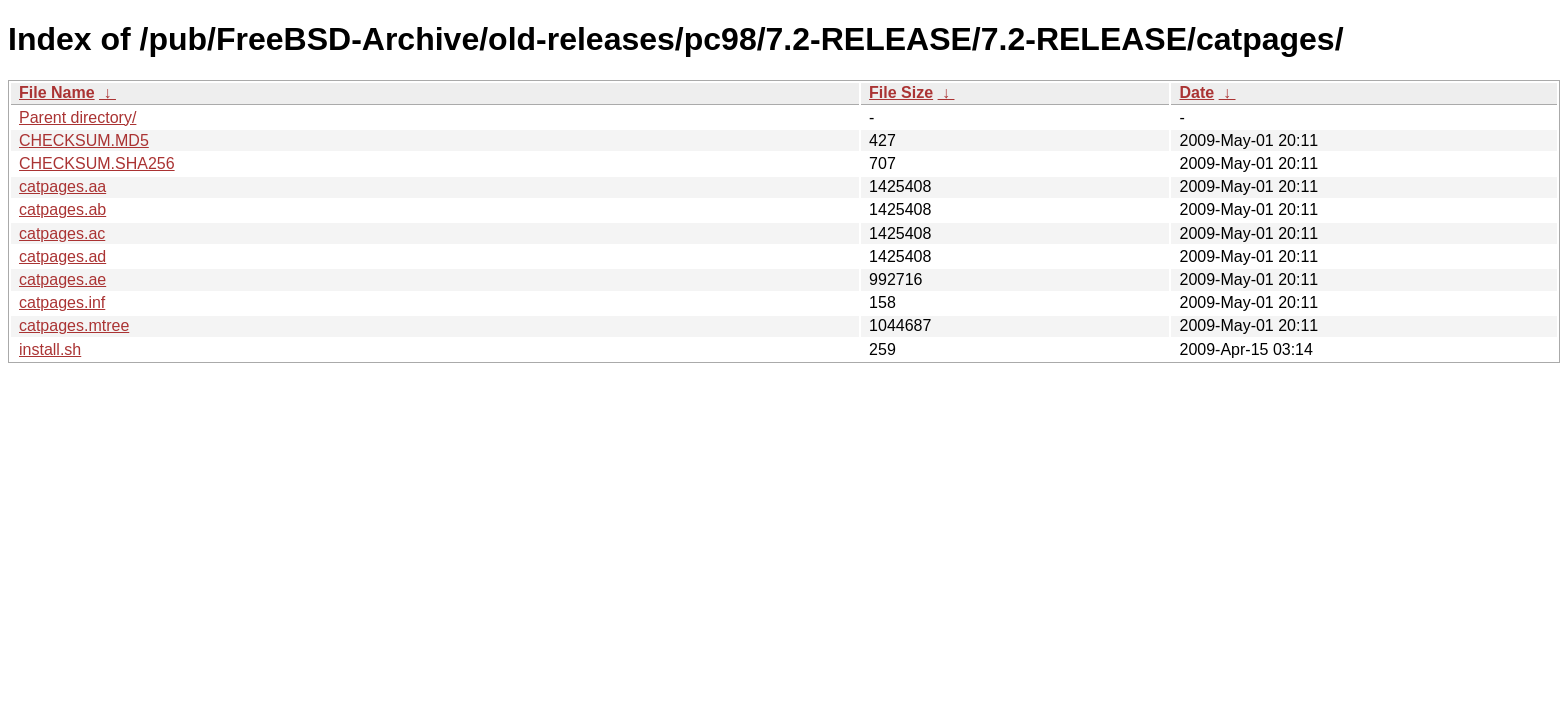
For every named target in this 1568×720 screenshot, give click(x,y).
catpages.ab (62, 209)
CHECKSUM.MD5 (84, 140)
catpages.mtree (74, 325)
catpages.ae (62, 279)
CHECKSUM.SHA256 (97, 163)
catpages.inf (62, 302)
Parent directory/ (77, 117)
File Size (901, 92)
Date (1196, 92)
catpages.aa (62, 186)
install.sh (50, 349)
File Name (57, 92)
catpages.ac (62, 233)
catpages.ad (62, 256)
